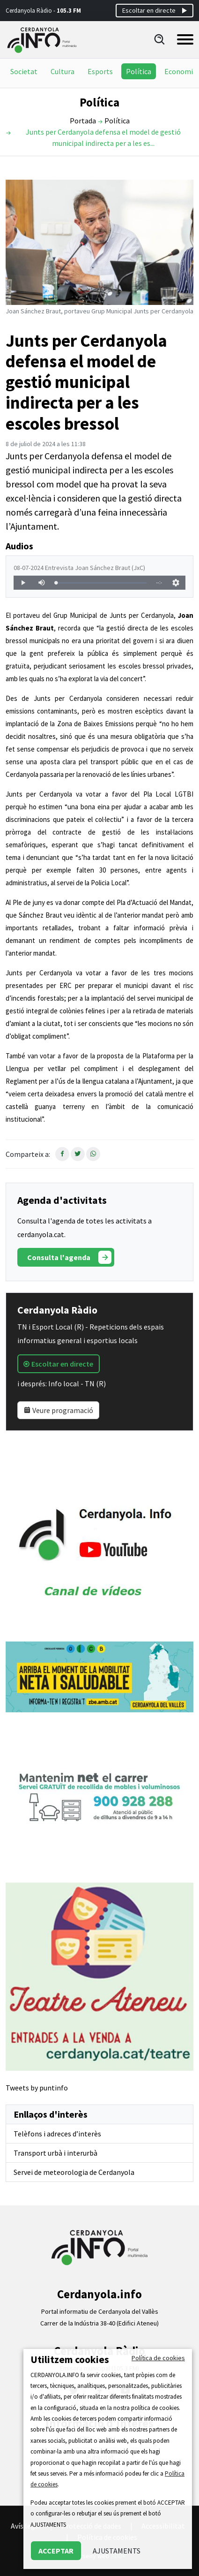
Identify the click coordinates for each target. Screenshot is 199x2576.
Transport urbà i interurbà (55, 2153)
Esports (100, 71)
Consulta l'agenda (69, 1257)
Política (138, 71)
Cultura (62, 71)
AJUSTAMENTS (116, 2550)
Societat (23, 71)
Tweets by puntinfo (37, 2087)
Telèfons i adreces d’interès (57, 2133)
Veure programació (58, 1410)
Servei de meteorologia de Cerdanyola (74, 2172)
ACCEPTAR (56, 2550)
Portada (83, 120)
